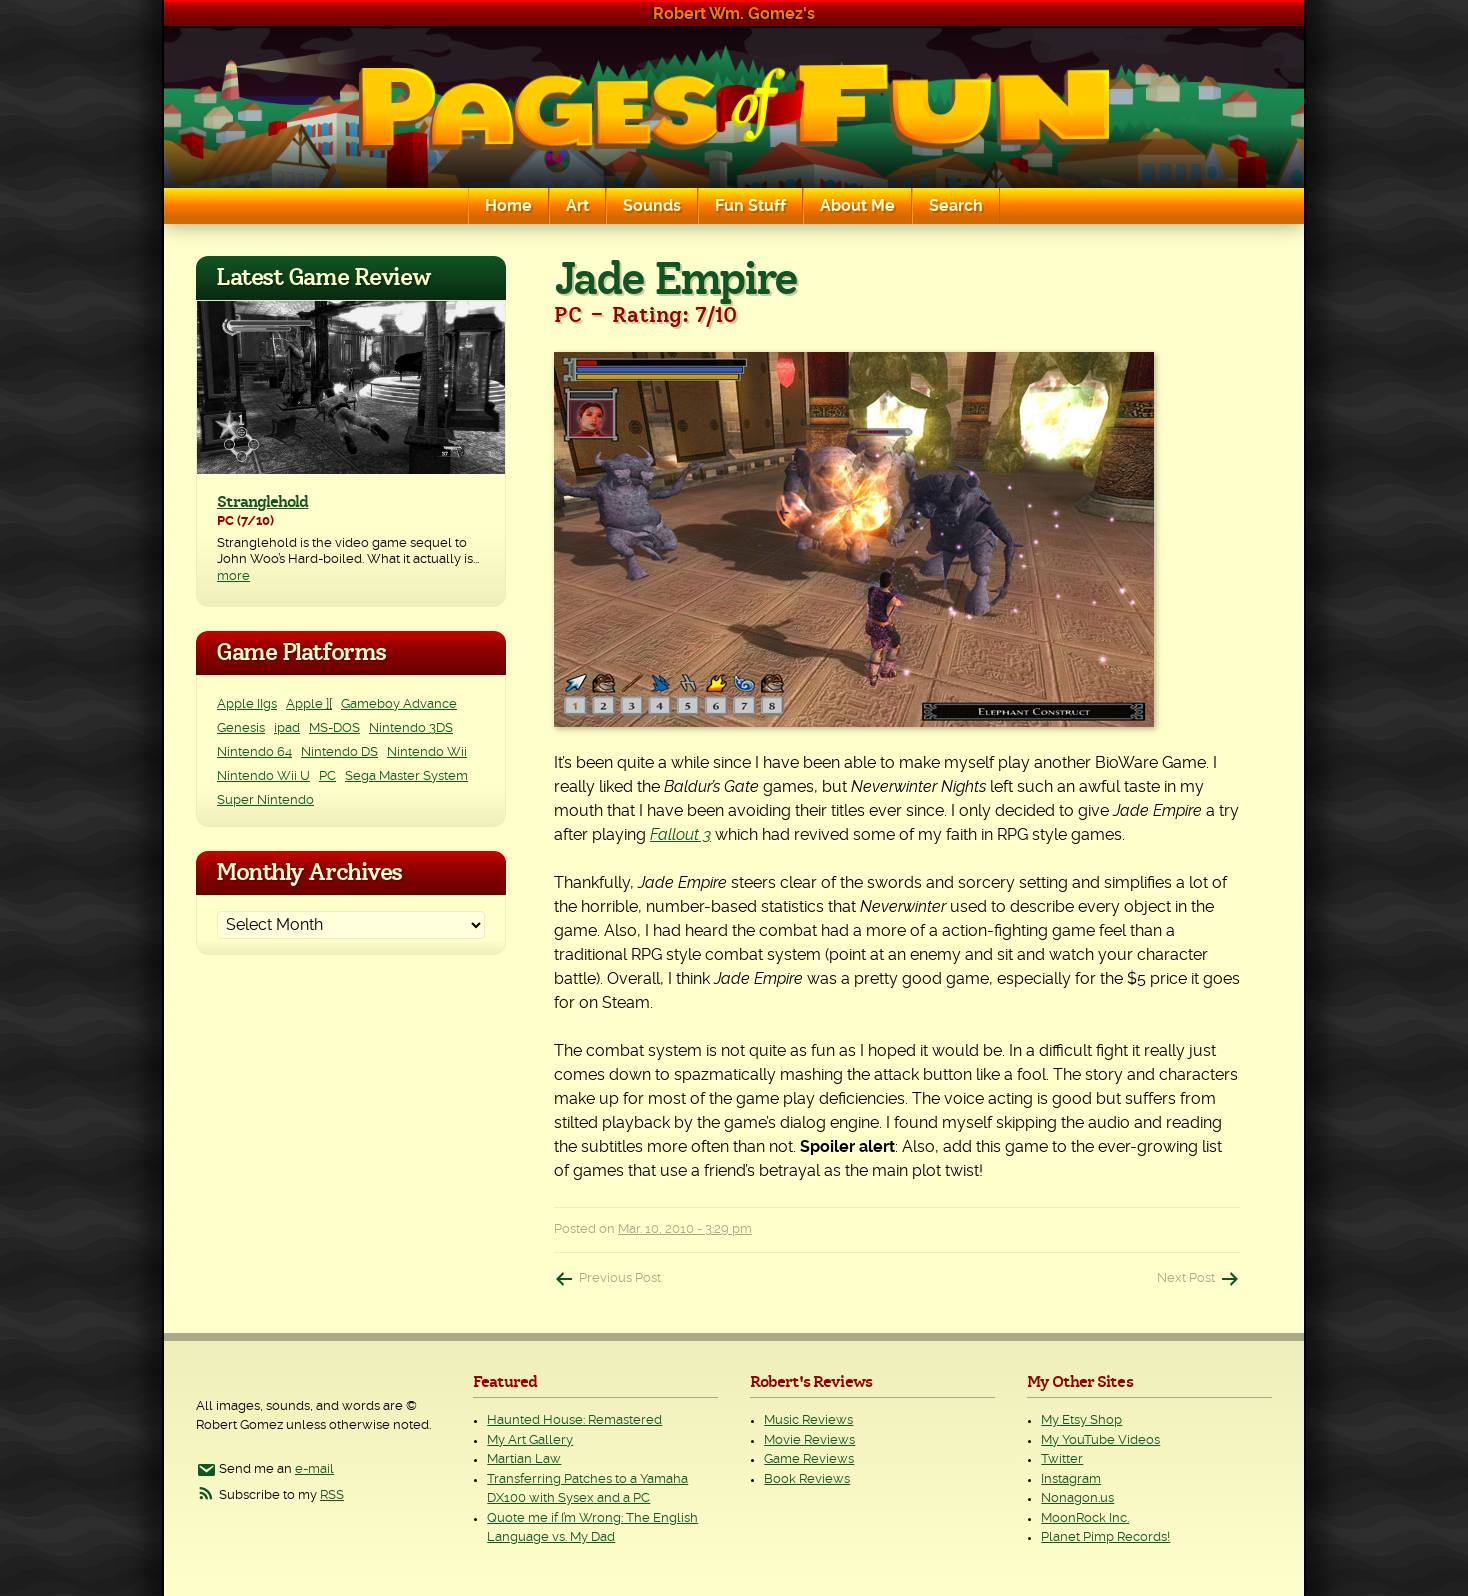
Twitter (1062, 1459)
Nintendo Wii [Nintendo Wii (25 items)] (427, 752)
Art (577, 206)
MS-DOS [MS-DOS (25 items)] (334, 728)
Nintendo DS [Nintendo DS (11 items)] (339, 752)
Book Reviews (807, 1479)
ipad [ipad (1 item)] (287, 728)
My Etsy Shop (1081, 1420)
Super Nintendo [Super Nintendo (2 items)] (265, 800)
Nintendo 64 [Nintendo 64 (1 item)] (254, 752)
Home (508, 206)
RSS (332, 1495)
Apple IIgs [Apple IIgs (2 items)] (247, 704)
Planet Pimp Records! (1105, 1537)
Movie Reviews (809, 1440)
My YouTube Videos (1100, 1440)
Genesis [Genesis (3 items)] (241, 728)
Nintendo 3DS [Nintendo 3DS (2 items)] (411, 728)
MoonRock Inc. (1085, 1518)
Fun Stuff (750, 206)
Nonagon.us (1077, 1498)
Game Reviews (809, 1459)
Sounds (652, 206)
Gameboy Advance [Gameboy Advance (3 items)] (399, 704)
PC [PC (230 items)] (327, 776)
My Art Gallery (530, 1440)
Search (956, 206)
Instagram (1071, 1479)
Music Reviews (808, 1420)
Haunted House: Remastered (574, 1420)
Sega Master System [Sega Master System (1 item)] (406, 776)
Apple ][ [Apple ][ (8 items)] (309, 704)
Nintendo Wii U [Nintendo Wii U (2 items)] (263, 776)
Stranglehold (262, 502)
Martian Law (524, 1459)
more (233, 576)
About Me (857, 206)
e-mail (314, 1469)
